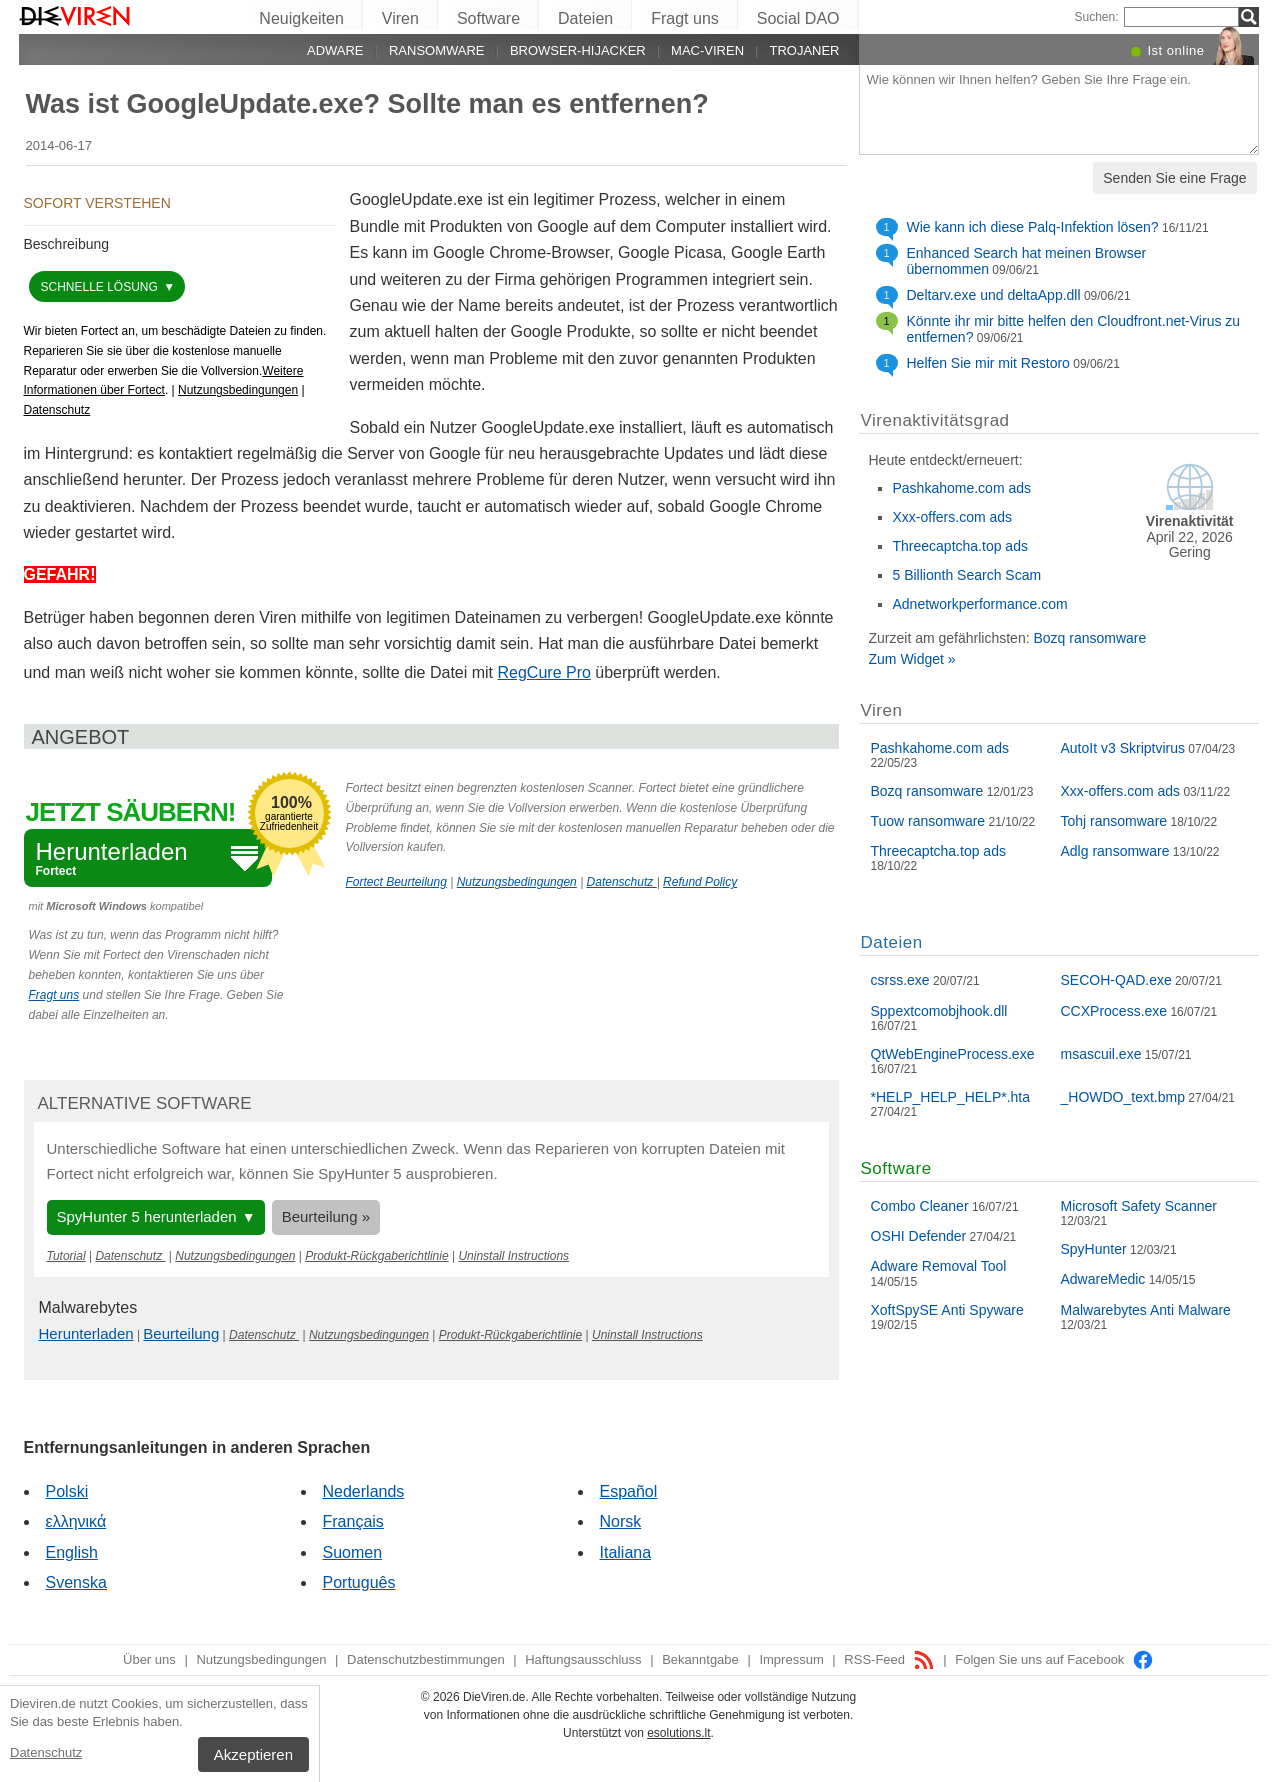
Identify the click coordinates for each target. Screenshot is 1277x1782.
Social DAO (798, 18)
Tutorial (66, 1256)
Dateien (585, 18)
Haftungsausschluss (583, 1659)
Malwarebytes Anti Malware (1146, 1310)
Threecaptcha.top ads (960, 546)
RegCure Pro (544, 672)
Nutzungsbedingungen (238, 390)
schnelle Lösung (101, 287)
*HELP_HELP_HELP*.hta (951, 1097)
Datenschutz (46, 1752)
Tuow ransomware (928, 821)
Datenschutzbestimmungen (426, 1659)
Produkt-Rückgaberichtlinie (376, 1256)
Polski (67, 1491)
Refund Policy (700, 882)
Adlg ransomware (1115, 851)
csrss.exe (900, 980)
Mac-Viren (707, 50)
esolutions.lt (678, 1733)
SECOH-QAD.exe (1116, 980)
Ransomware (437, 50)
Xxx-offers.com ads (953, 517)
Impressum (791, 1659)
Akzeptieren (253, 1754)
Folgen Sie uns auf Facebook (1054, 1659)
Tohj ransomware (1114, 821)
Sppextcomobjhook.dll (939, 1011)
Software (488, 18)
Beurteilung (181, 1333)
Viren (400, 18)
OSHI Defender (919, 1236)
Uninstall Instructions (513, 1256)
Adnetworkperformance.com (980, 604)
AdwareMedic (1103, 1279)
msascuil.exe (1101, 1054)
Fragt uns (685, 18)
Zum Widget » (912, 659)
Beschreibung (67, 244)
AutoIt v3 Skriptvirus (1123, 748)
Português (359, 1582)
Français (353, 1521)
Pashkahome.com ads (962, 488)
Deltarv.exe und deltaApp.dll (994, 295)
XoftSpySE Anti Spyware (947, 1310)
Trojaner (804, 50)
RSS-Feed (889, 1659)
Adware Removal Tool (939, 1266)
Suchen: (1096, 17)
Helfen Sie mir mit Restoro (988, 363)
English (72, 1552)
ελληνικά (76, 1521)
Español (629, 1491)
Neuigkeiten (301, 18)
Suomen (353, 1552)
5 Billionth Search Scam (967, 575)
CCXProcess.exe (1114, 1011)
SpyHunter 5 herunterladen (147, 1216)
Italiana (626, 1552)
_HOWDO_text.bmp (1123, 1097)
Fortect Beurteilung (396, 882)
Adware (335, 50)
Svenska (76, 1582)
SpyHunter (1094, 1249)
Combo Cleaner (920, 1206)
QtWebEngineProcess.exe (953, 1054)
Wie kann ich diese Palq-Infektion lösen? (1033, 227)
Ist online (1175, 50)
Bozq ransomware (1089, 638)
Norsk (621, 1521)
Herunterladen (86, 1333)
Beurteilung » (326, 1216)
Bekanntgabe (700, 1659)
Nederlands (364, 1491)
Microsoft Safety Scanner (1139, 1206)
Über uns (149, 1659)
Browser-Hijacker (578, 50)
